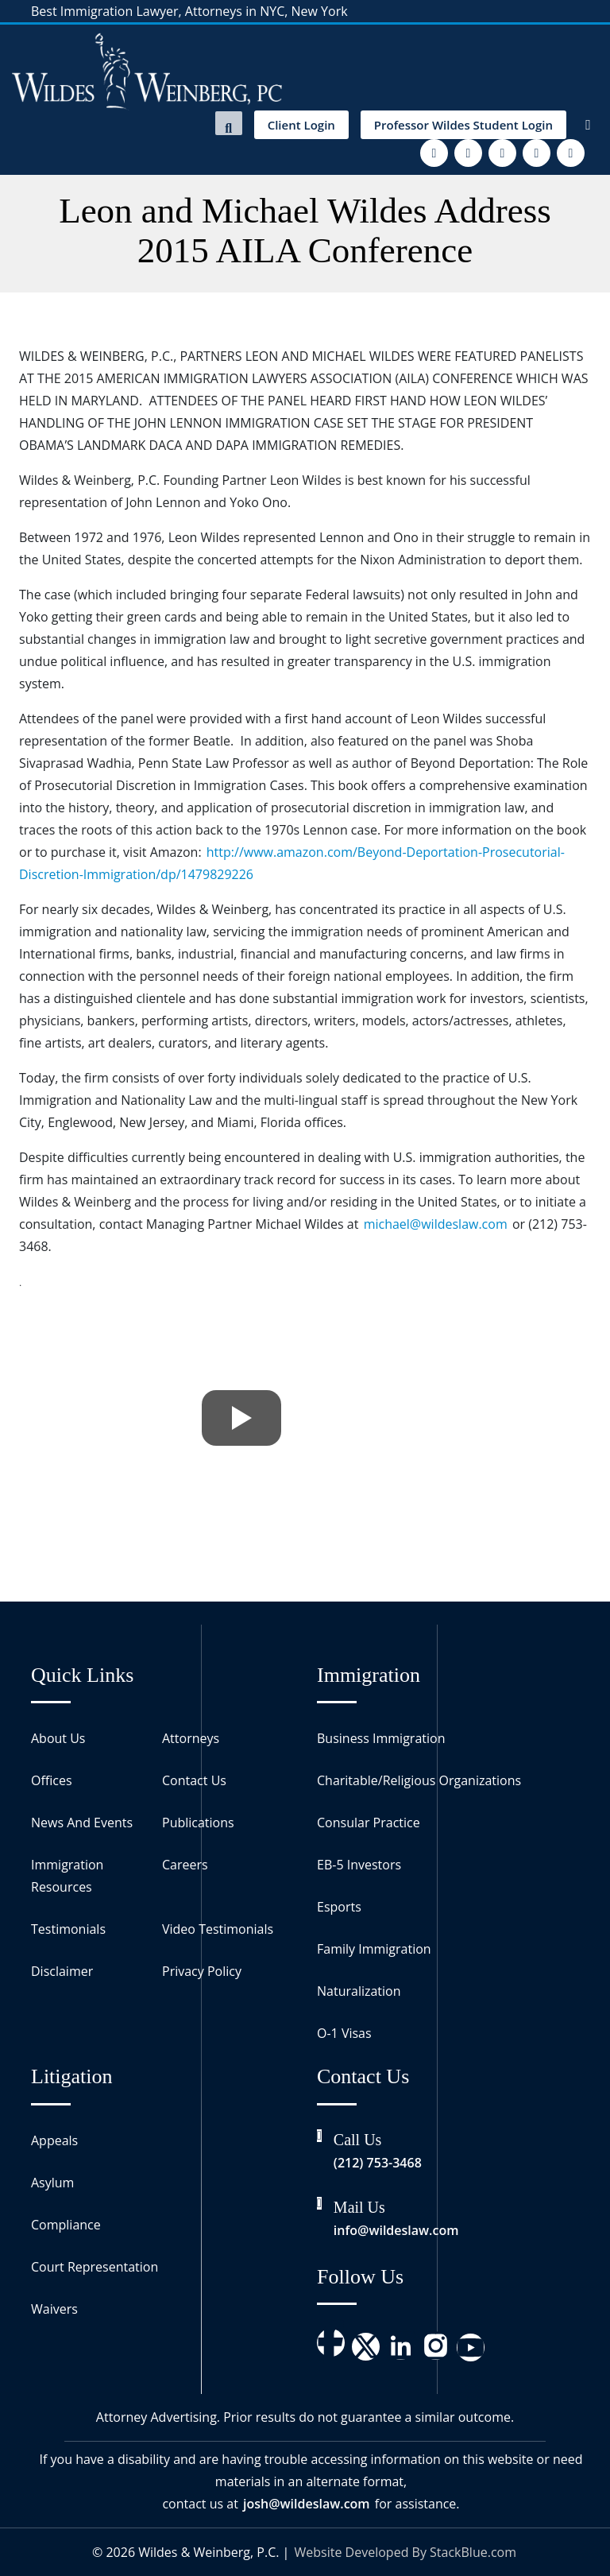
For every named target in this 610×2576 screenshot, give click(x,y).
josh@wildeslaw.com (306, 2503)
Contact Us (194, 1780)
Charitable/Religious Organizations (419, 1780)
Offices (51, 1780)
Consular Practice (368, 1822)
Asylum (52, 2182)
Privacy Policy (201, 1971)
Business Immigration (381, 1738)
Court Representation (94, 2267)
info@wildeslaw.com (396, 2230)
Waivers (54, 2309)
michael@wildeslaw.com (436, 1224)
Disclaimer (62, 1971)
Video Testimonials (217, 1929)
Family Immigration (374, 1949)
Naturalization (359, 1991)
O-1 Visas (344, 2033)
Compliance (66, 2224)
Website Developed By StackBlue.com (405, 2552)
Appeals (54, 2140)
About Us (58, 1738)
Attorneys (190, 1738)
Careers (185, 1864)
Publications (198, 1822)
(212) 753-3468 (378, 2162)
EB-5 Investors (359, 1864)
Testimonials (68, 1929)
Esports (339, 1907)
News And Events (82, 1822)
